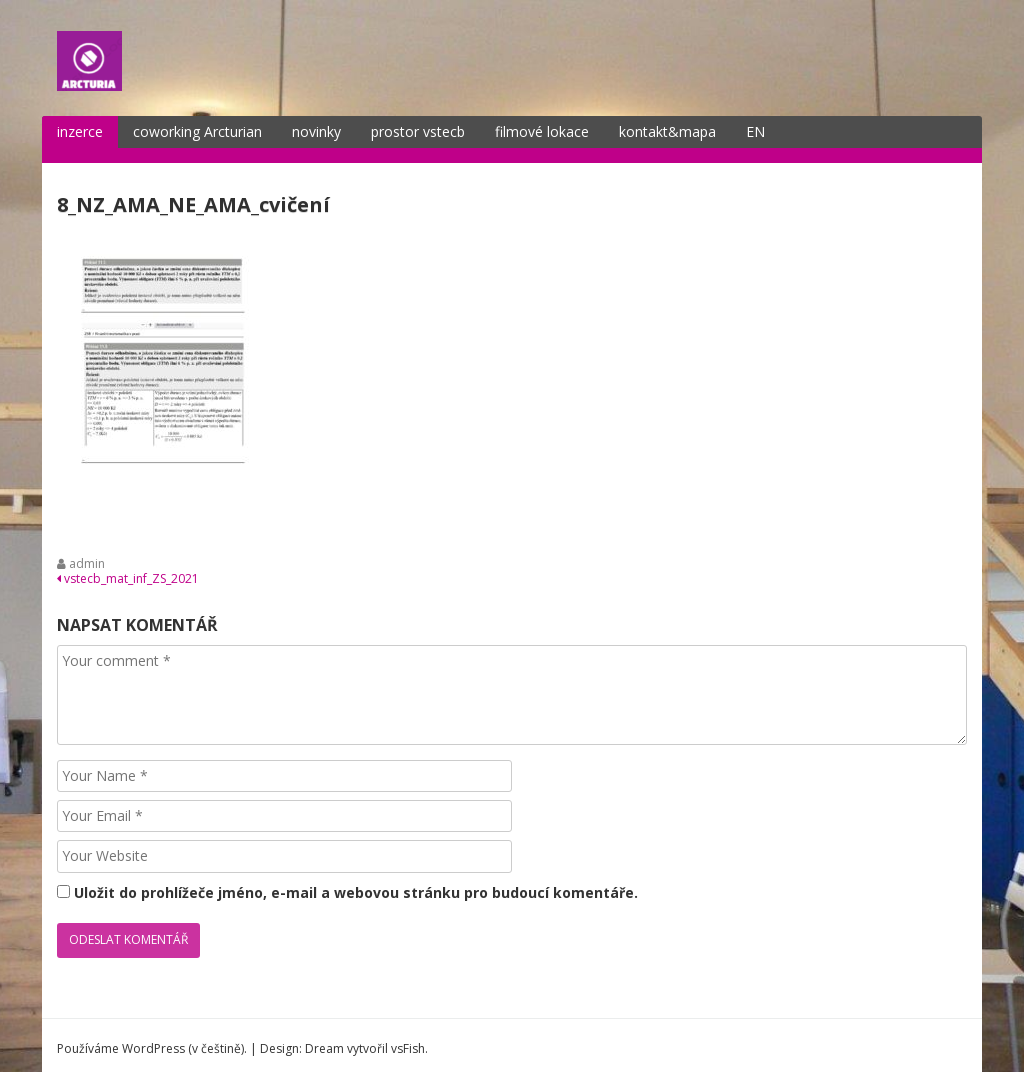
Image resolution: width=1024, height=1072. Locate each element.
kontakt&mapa (667, 120)
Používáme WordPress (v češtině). (152, 1036)
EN (755, 120)
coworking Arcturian (197, 120)
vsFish (408, 1036)
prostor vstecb (418, 120)
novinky (316, 120)
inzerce (80, 120)
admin (87, 552)
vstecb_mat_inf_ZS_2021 (128, 566)
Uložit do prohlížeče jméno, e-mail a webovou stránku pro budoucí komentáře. (356, 881)
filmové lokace (542, 120)
